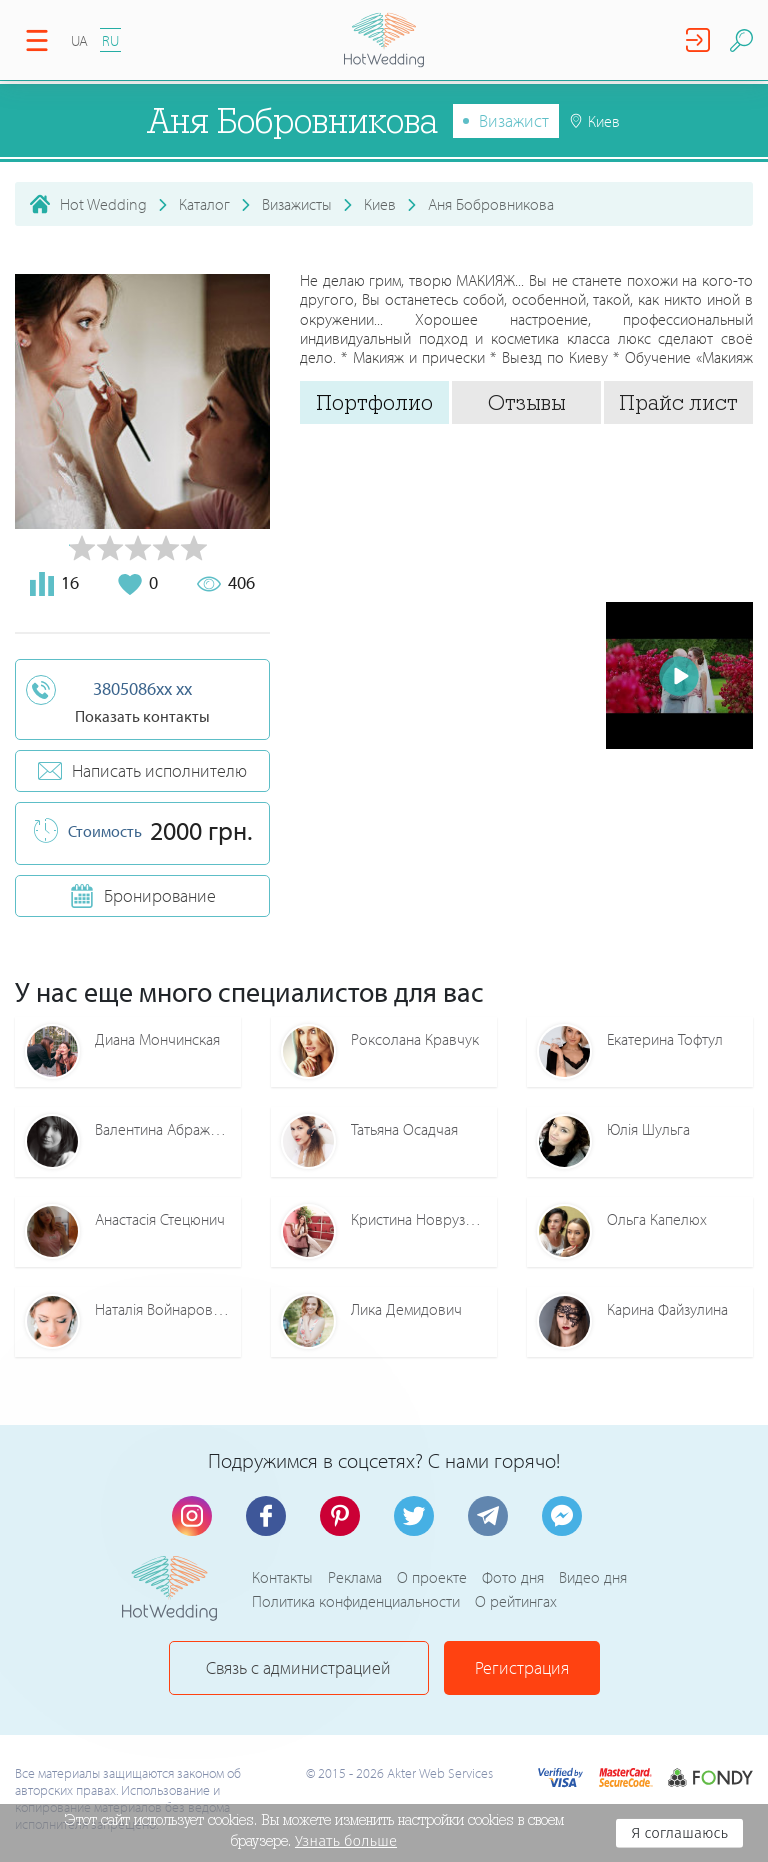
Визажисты (297, 204)
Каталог (204, 204)
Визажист (514, 120)
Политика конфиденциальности (356, 1601)
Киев (380, 204)
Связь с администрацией (298, 1667)
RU (110, 40)
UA (79, 40)
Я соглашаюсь (679, 1833)
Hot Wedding (103, 204)
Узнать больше (346, 1841)
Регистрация (522, 1667)
